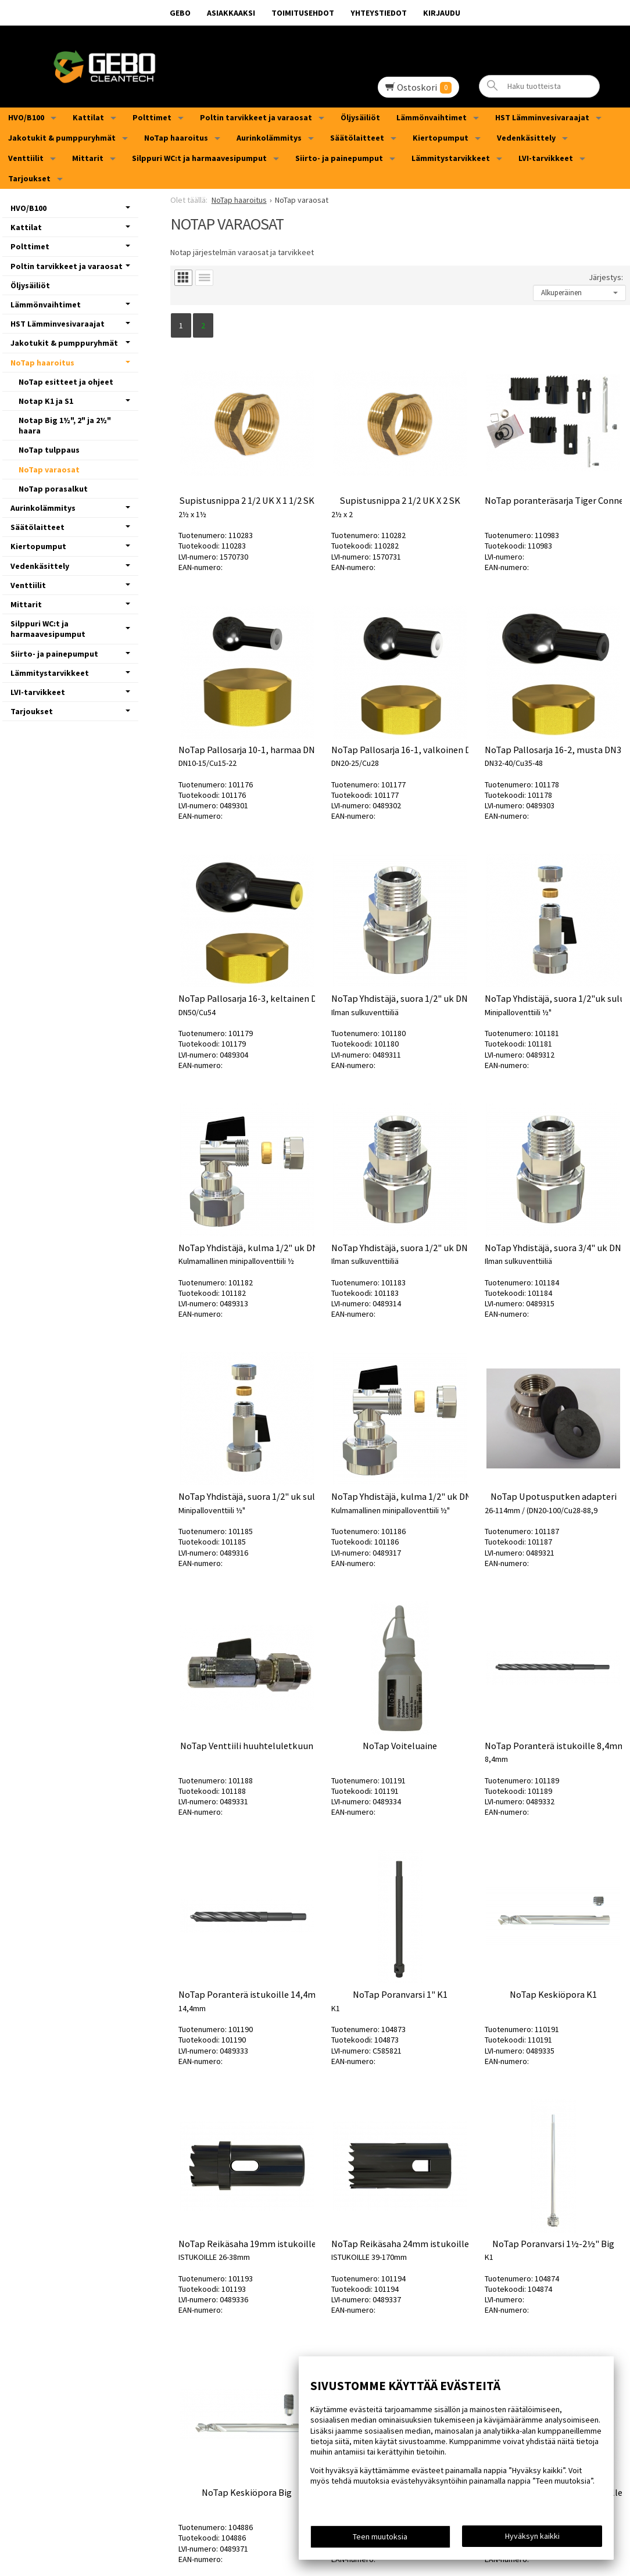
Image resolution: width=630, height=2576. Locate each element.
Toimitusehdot (302, 13)
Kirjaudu (441, 13)
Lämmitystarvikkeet (450, 158)
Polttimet (152, 117)
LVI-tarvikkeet (545, 158)
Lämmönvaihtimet (431, 117)
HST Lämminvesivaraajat (542, 117)
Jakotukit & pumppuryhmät (62, 137)
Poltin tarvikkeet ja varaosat (256, 117)
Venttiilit (26, 158)
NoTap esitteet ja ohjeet (66, 382)
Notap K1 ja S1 (46, 401)
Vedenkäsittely (526, 137)
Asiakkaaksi (231, 13)
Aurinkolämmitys (269, 137)
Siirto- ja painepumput (339, 158)
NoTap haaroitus (176, 137)
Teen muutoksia (380, 2536)
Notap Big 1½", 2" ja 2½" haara (65, 425)
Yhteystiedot (378, 13)
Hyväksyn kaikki (532, 2536)
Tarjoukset (29, 178)
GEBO (180, 13)
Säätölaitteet (357, 137)
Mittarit (87, 158)
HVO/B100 (26, 117)
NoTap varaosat (49, 469)
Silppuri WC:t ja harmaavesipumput (199, 158)
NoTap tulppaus (49, 450)
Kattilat (88, 117)
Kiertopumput (440, 137)
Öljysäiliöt (360, 117)
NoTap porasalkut (53, 488)
